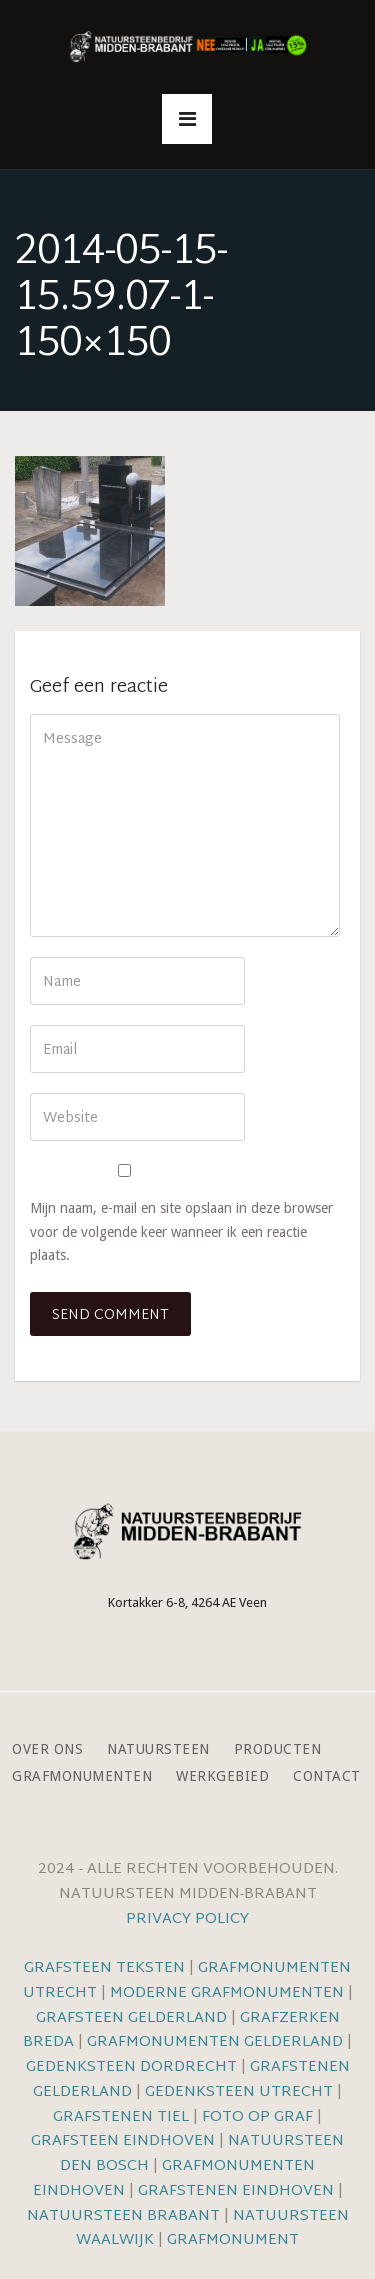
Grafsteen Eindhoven (123, 2141)
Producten (278, 1749)
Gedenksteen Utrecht (241, 2092)
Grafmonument (233, 2240)
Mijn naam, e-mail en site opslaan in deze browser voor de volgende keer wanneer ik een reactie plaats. (181, 1231)
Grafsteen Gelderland (131, 2018)
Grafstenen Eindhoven (236, 2191)
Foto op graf (257, 2117)
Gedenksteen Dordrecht (131, 2067)
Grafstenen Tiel (121, 2117)
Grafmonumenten (82, 1776)
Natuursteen (158, 1749)
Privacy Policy (187, 1919)
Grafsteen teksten (104, 1968)
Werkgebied (222, 1776)
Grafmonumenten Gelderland (215, 2042)
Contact (327, 1776)
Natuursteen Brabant (123, 2216)
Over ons (47, 1749)
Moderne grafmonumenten (227, 1993)
